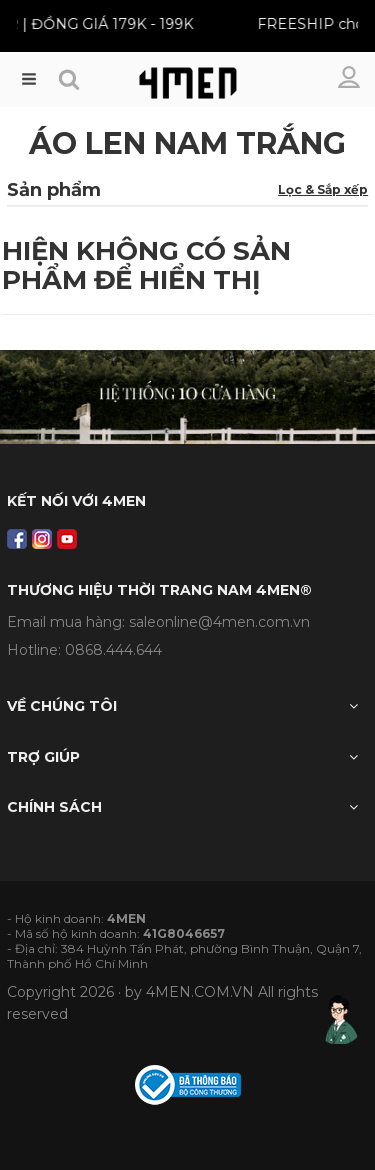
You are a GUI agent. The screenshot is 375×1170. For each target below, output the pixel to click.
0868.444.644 (113, 650)
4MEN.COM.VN (200, 992)
